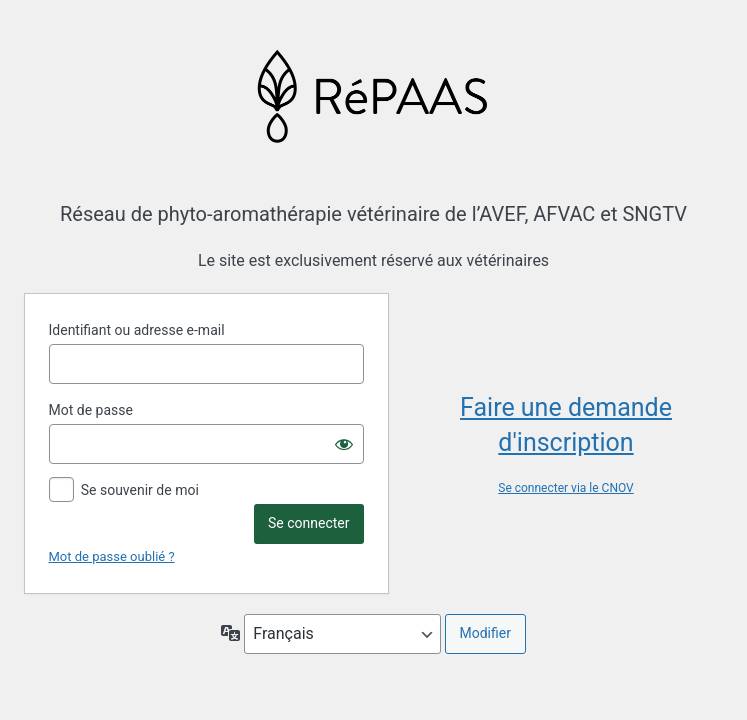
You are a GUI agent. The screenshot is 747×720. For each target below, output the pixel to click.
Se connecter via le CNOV (565, 488)
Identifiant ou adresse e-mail (137, 330)
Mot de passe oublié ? (112, 556)
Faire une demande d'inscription (566, 425)
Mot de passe (91, 410)
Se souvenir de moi (140, 490)
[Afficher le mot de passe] (344, 444)
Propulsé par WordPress (373, 95)
